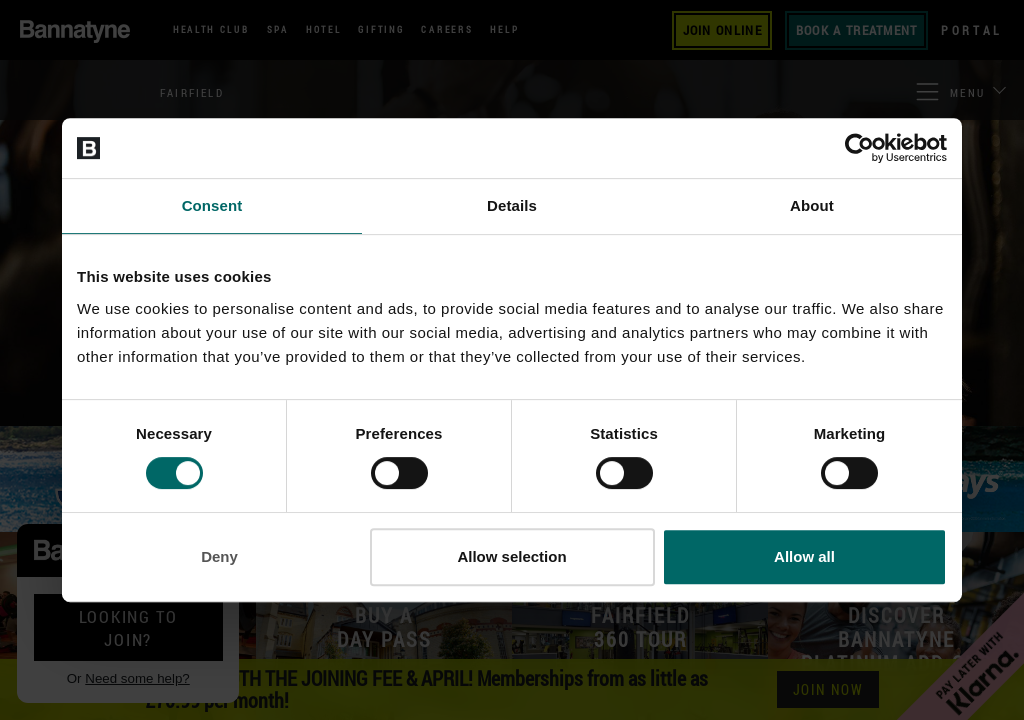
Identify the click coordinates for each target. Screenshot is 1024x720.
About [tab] (812, 205)
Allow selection (511, 556)
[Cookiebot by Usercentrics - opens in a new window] (859, 148)
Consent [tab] (212, 205)
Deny (219, 556)
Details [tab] (512, 205)
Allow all (804, 556)
